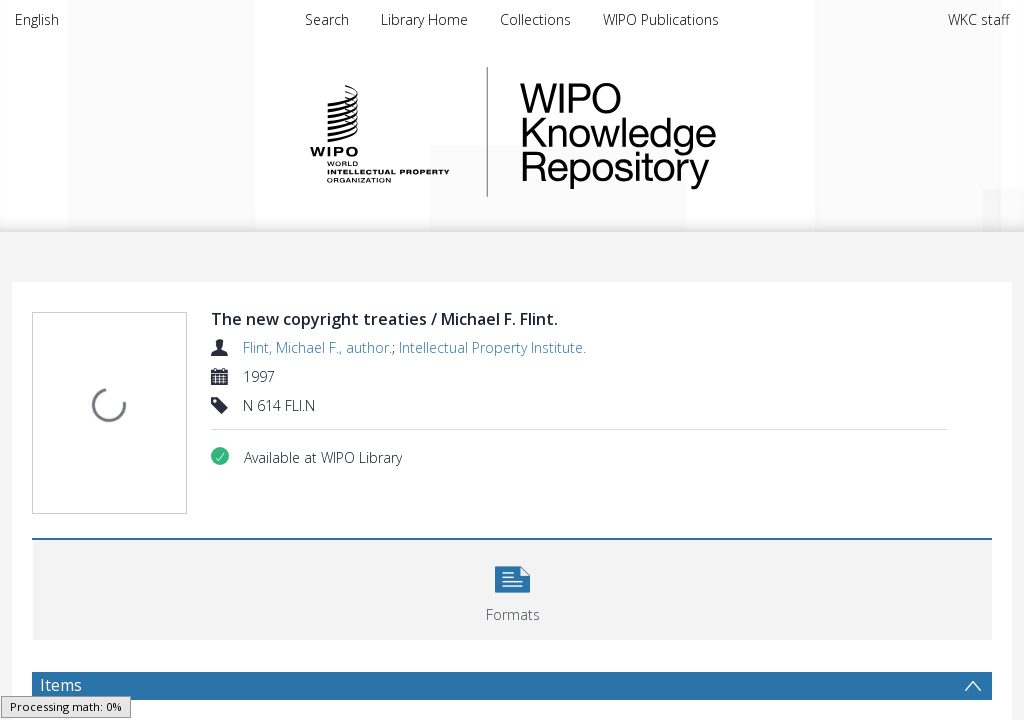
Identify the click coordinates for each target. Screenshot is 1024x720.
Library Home (424, 19)
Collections (535, 19)
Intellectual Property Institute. (492, 347)
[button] (512, 547)
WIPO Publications (661, 19)
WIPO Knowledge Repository (700, 132)
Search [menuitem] (327, 19)
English (37, 19)
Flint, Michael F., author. (317, 347)
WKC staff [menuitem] (978, 19)
